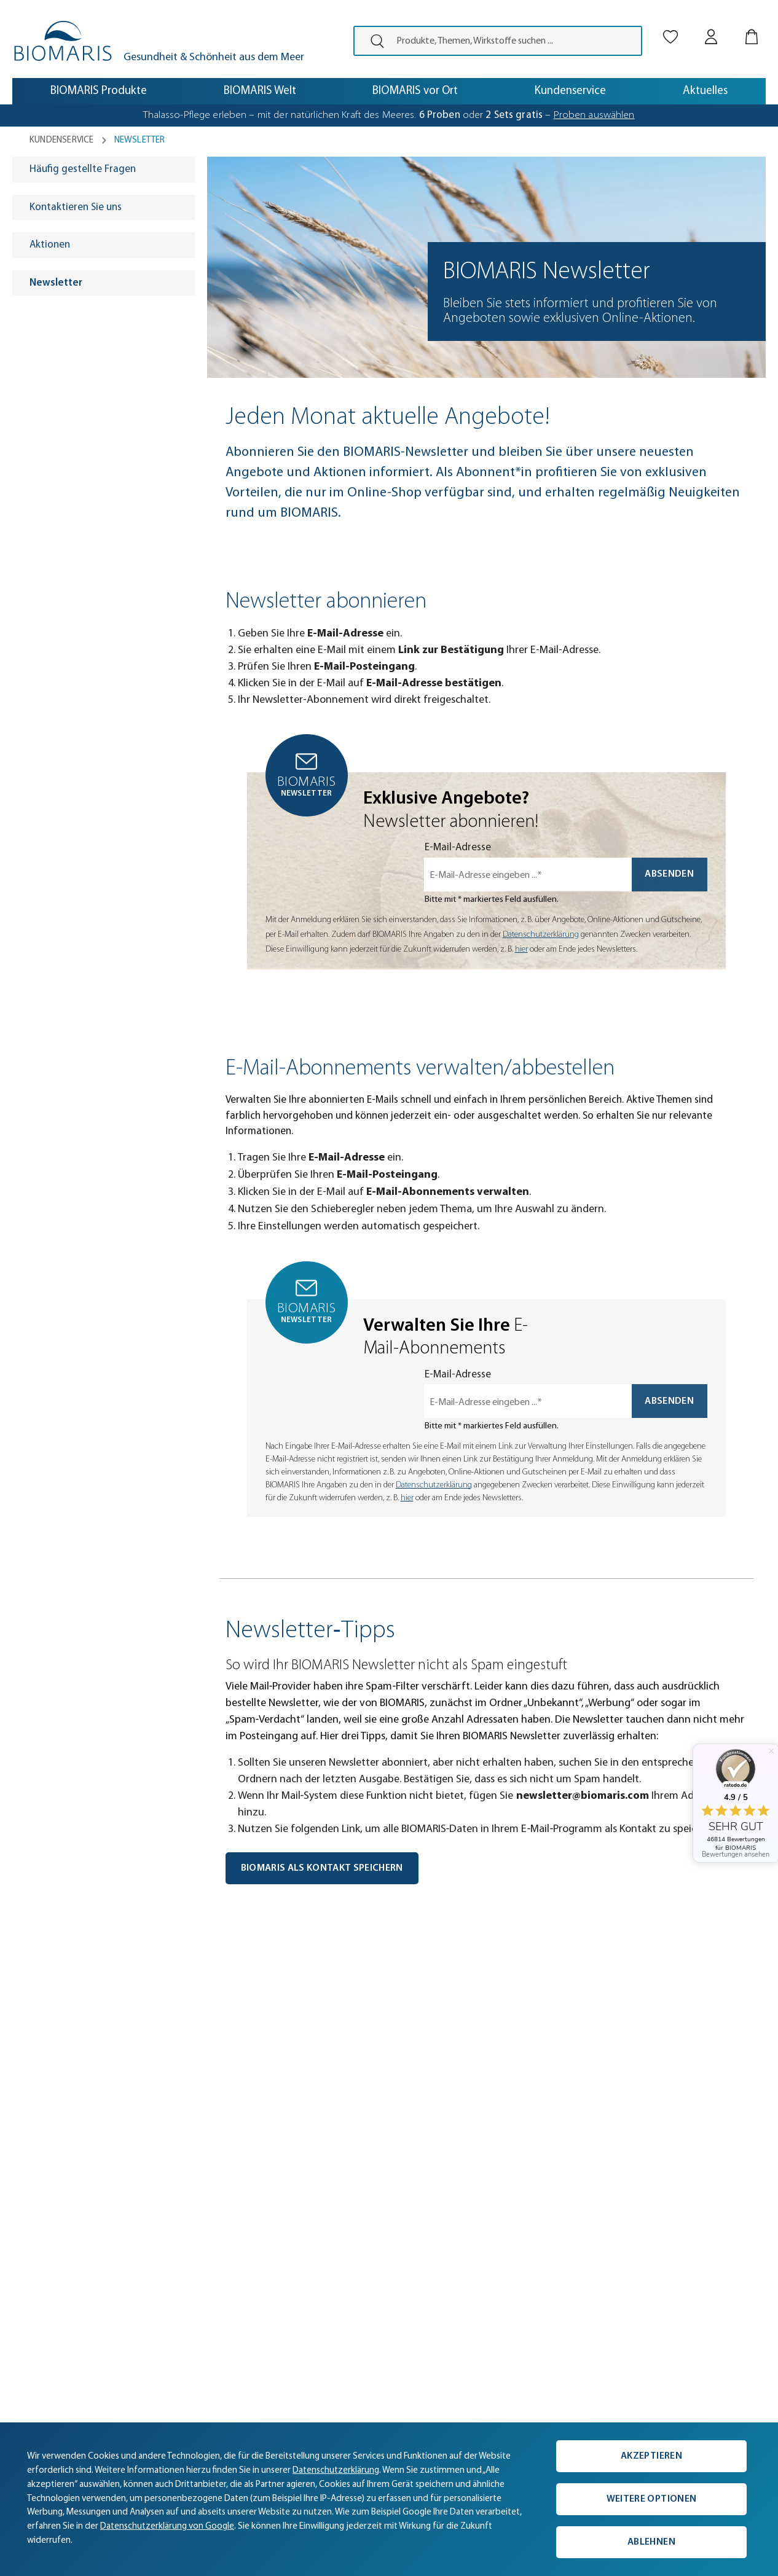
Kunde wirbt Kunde (205, 2268)
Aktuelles (39, 2194)
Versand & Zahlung (205, 2194)
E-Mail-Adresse (458, 847)
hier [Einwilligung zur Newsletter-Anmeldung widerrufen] (521, 949)
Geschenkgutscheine (357, 2268)
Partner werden (52, 2323)
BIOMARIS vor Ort (57, 2268)
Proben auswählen (594, 115)
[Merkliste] (670, 26)
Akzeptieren (651, 2456)
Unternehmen (49, 2212)
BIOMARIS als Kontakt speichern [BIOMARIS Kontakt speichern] (322, 1868)
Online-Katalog (196, 2286)
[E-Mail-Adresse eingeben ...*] (528, 874)
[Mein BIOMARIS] (711, 26)
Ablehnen (651, 2542)
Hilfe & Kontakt (196, 2249)
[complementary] (389, 2499)
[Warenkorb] (751, 26)
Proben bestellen (349, 2231)
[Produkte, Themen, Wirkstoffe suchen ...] (515, 41)
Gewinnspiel (338, 2286)
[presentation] (372, 41)
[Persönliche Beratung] (590, 2197)
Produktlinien (339, 2194)
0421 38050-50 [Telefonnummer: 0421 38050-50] (494, 2210)
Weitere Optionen (651, 2499)
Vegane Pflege (343, 2249)
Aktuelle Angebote (352, 2212)
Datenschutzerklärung (541, 934)
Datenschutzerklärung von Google (167, 2526)
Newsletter (188, 2305)
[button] (54, 1990)
